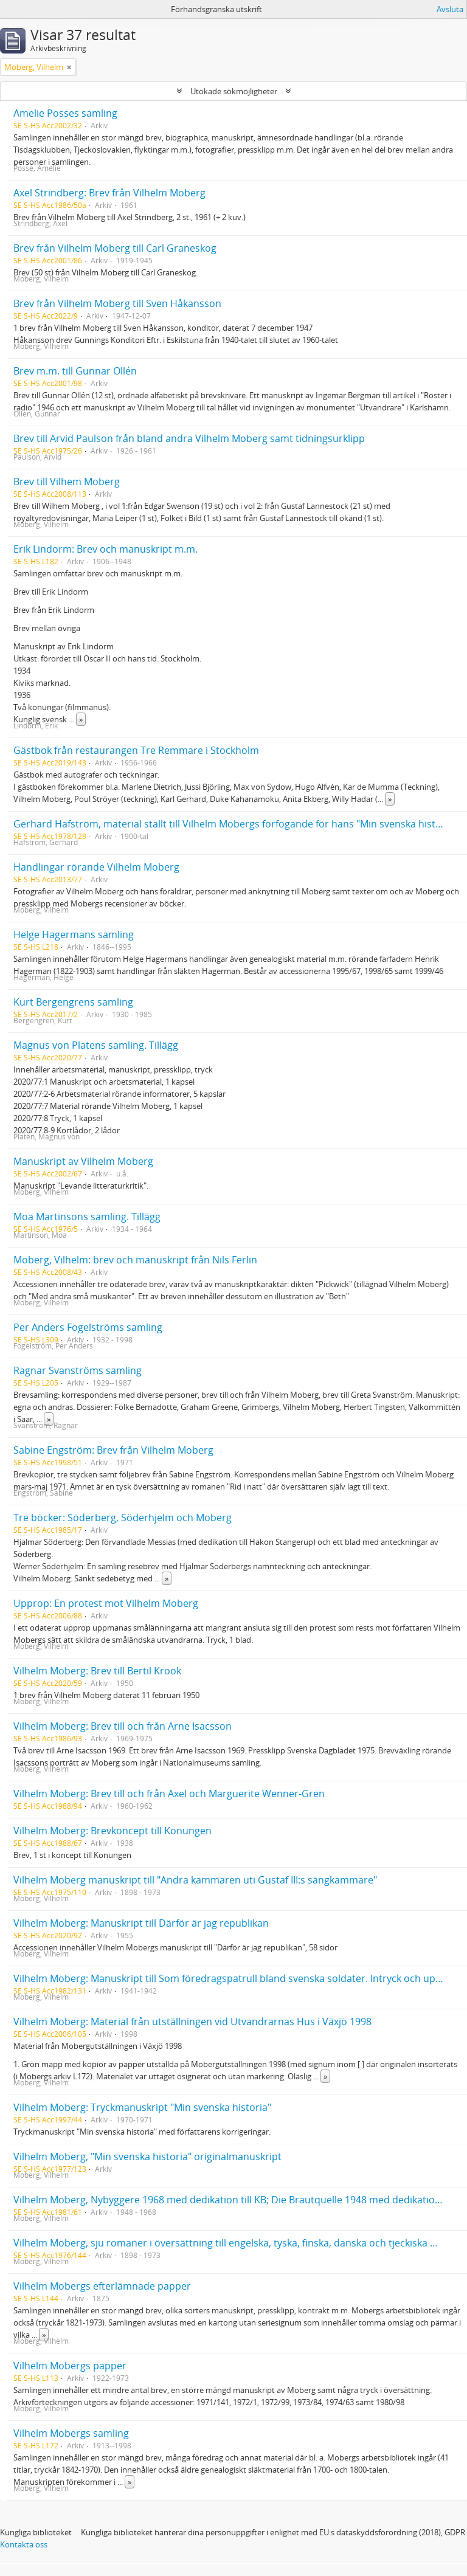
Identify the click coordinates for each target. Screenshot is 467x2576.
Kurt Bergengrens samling (73, 1002)
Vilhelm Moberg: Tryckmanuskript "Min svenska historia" (142, 2107)
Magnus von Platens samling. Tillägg (95, 1045)
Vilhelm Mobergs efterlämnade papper (102, 2286)
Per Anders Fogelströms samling (87, 1327)
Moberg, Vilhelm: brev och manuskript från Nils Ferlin (135, 1259)
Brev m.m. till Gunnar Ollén (75, 371)
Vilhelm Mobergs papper (69, 2365)
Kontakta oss (23, 2544)
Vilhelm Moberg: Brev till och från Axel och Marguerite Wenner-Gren (169, 1793)
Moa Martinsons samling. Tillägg (87, 1216)
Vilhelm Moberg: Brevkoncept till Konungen (112, 1830)
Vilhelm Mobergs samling (71, 2433)
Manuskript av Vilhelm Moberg (83, 1161)
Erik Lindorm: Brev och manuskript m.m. (105, 549)
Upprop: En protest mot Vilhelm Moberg (105, 1603)
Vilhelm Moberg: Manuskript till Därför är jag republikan (141, 1923)
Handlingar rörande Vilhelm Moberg (96, 867)
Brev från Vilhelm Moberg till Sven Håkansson (117, 303)
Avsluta (450, 9)
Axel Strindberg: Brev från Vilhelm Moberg (109, 192)
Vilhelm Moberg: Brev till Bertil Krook (97, 1670)
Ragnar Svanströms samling (77, 1370)
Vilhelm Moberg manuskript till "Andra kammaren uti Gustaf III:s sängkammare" (195, 1880)
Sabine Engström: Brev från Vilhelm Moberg (113, 1450)
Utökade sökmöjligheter (234, 91)
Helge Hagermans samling (73, 934)
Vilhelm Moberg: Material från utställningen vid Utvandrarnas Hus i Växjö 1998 (192, 2021)
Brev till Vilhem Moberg (66, 481)
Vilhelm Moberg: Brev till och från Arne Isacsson (122, 1726)
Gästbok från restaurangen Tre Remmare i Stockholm (136, 750)
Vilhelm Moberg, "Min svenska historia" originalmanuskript (147, 2156)
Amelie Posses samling (65, 113)
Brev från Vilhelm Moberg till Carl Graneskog (114, 248)
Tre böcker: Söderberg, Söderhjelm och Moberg (122, 1517)
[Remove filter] (69, 67)
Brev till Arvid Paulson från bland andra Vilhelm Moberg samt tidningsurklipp (189, 438)
